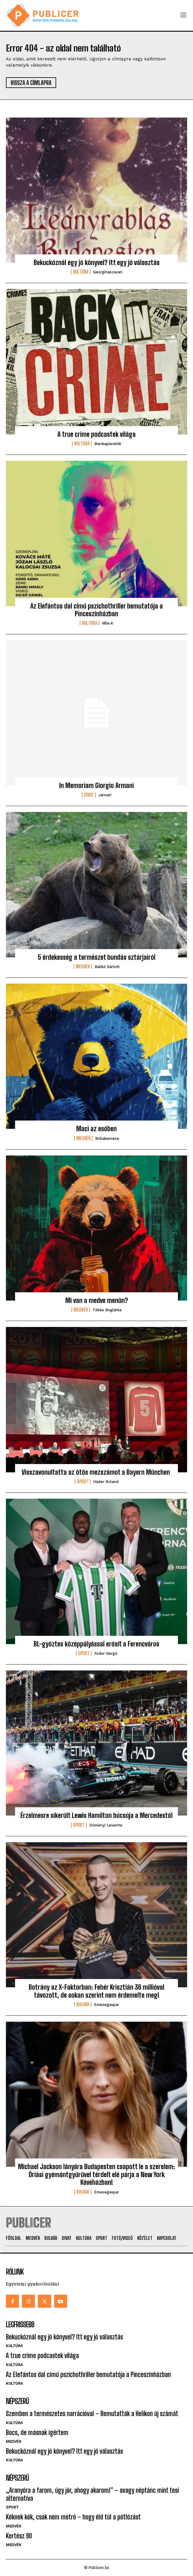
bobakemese (107, 1138)
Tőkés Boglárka (107, 1310)
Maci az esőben (96, 1129)
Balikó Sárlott (107, 966)
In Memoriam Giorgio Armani (96, 785)
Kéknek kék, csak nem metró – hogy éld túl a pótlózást (73, 2517)
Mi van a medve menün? (96, 1300)
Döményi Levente (105, 1825)
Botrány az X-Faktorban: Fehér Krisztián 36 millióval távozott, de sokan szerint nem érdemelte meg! (96, 1991)
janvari (104, 795)
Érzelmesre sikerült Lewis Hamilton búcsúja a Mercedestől (96, 1815)
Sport (82, 1481)
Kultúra (80, 271)
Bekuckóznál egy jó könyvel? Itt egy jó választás (97, 263)
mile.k (107, 623)
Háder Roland (106, 1481)
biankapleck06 (107, 444)
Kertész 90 (19, 2536)
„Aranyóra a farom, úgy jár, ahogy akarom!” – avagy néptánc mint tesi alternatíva (92, 2494)
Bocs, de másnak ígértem (37, 2433)
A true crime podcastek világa (96, 434)
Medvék (83, 966)
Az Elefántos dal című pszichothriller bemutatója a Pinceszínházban (96, 610)
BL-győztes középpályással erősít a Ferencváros (96, 1644)
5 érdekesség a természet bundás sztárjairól (96, 957)
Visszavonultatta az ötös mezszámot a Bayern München (96, 1472)
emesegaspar (106, 2004)
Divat (89, 794)
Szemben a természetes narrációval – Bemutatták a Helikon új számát (92, 2414)
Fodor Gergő (105, 1653)
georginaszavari (107, 272)
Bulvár (82, 2004)
